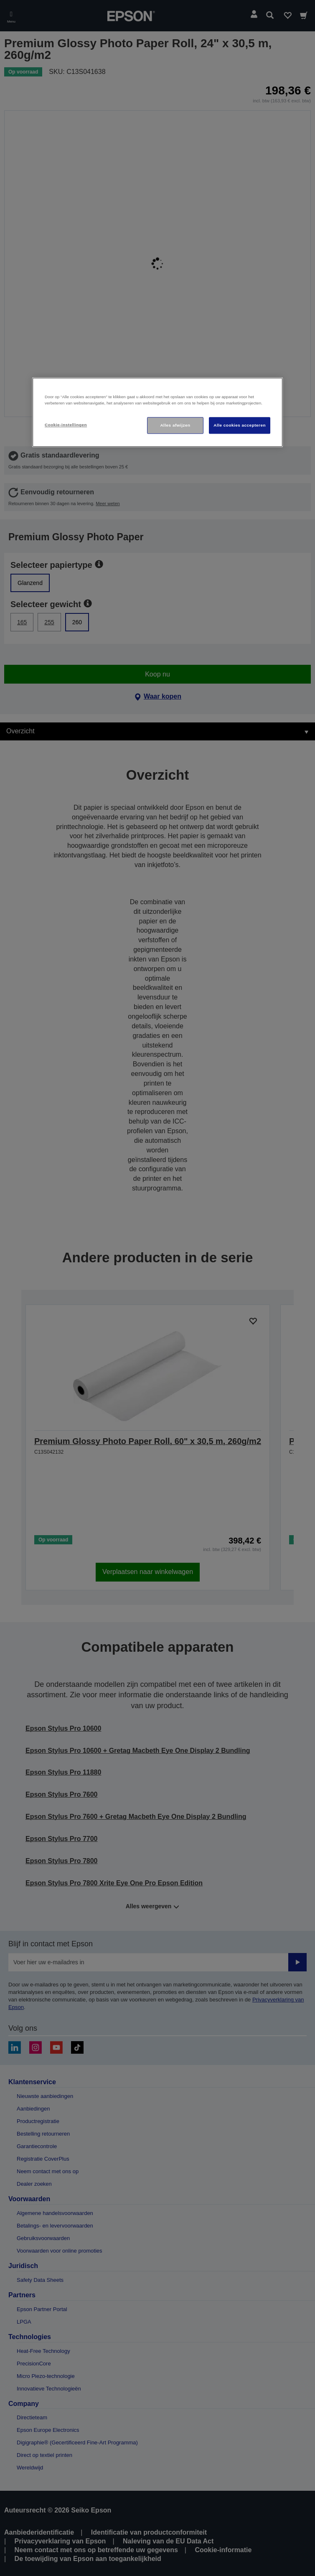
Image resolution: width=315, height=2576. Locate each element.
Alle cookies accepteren (239, 425)
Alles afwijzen (175, 425)
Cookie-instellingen (66, 424)
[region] (157, 412)
